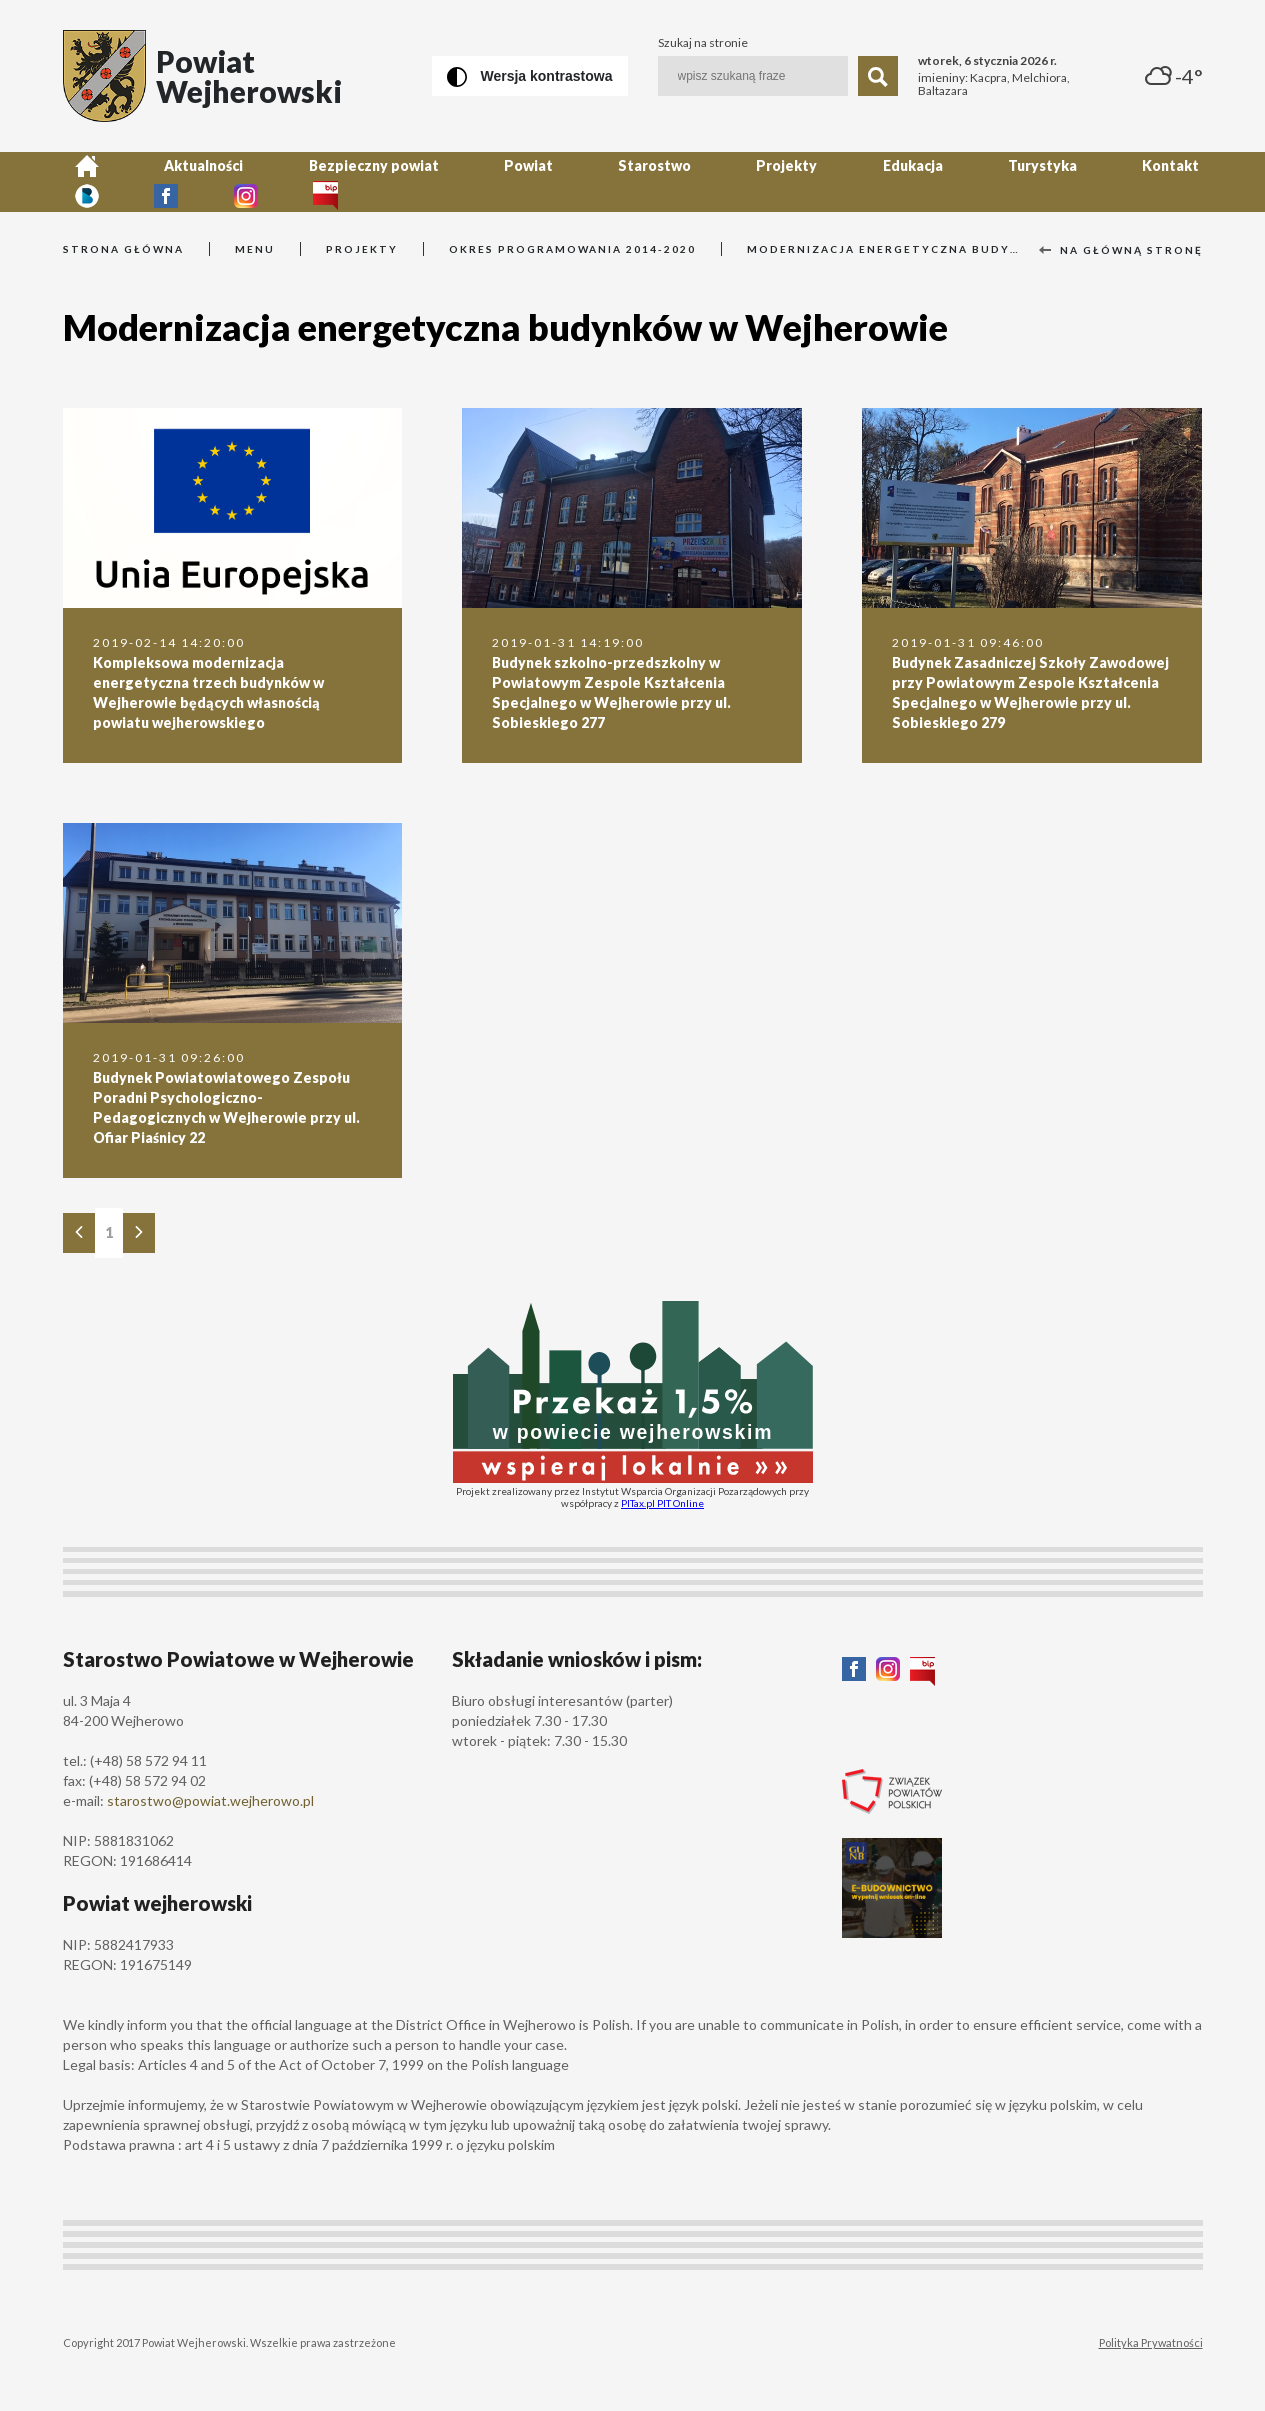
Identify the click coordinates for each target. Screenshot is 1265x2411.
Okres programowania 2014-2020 (572, 249)
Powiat (440, 181)
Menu (255, 249)
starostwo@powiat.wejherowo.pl (210, 1800)
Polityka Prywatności (1151, 2342)
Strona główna (123, 249)
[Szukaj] (878, 76)
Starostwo (541, 181)
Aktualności (166, 181)
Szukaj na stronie (703, 43)
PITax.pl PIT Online (662, 1503)
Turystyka (853, 181)
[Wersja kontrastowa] (530, 76)
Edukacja (749, 181)
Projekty (648, 181)
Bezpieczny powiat (311, 181)
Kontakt (956, 181)
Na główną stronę (1121, 250)
